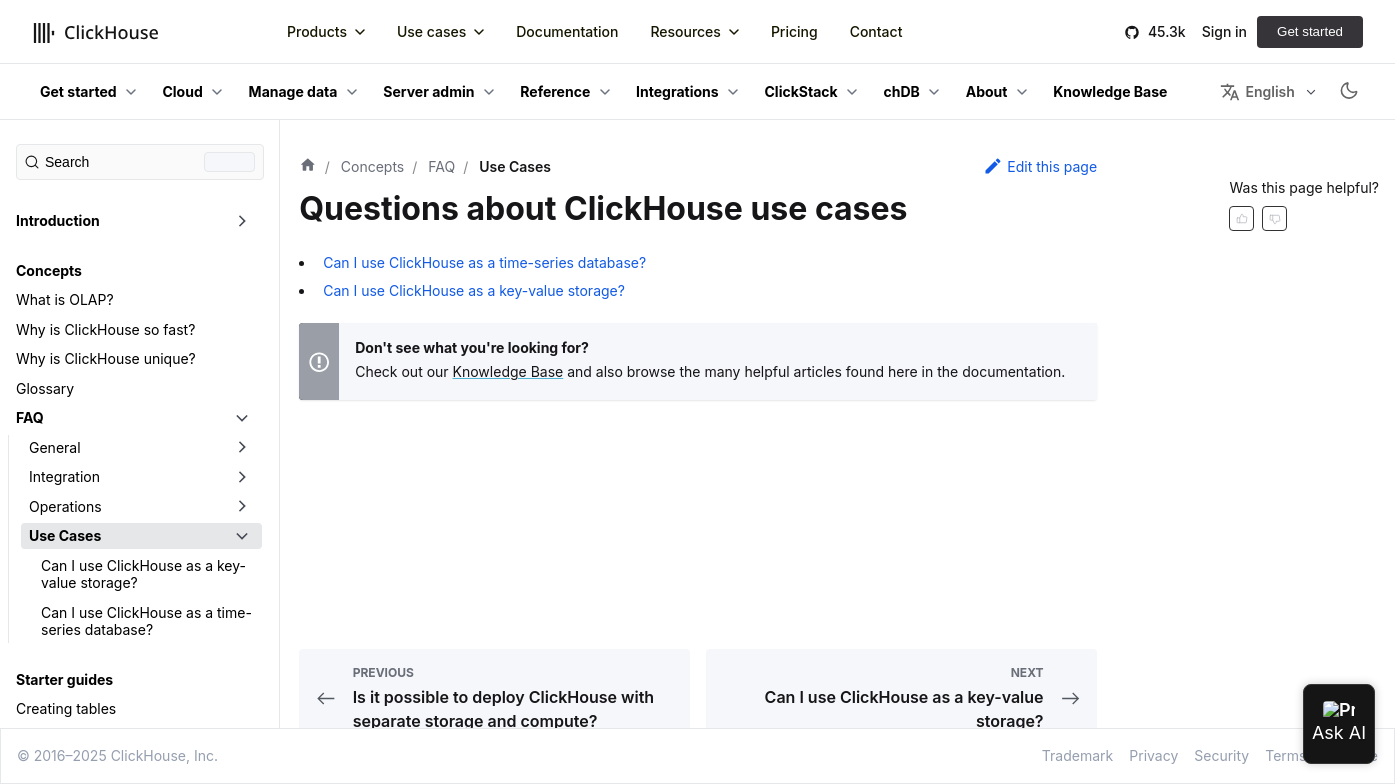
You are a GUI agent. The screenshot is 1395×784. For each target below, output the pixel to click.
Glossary (45, 388)
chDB (902, 91)
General (55, 447)
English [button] (1257, 92)
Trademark (1077, 755)
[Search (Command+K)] (140, 162)
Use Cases (65, 535)
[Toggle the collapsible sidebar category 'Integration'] (242, 477)
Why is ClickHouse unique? (106, 358)
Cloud (182, 91)
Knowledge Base (508, 371)
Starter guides (64, 679)
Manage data (293, 91)
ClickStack (801, 91)
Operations (65, 506)
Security (1221, 755)
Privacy (1153, 755)
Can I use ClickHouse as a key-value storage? (143, 574)
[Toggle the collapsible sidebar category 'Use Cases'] (242, 536)
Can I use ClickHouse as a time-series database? (146, 621)
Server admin (428, 91)
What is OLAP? (65, 299)
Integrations (677, 91)
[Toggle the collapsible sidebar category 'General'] (242, 448)
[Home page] (308, 167)
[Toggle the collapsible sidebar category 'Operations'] (242, 507)
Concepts (49, 270)
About (987, 91)
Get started (1310, 31)
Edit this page (1040, 166)
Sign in (1224, 31)
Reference (555, 91)
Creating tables (66, 708)
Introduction (58, 220)
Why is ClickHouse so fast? (105, 329)
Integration (64, 476)
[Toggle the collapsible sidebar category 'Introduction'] (242, 221)
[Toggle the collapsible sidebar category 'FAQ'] (242, 418)
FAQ (30, 417)
